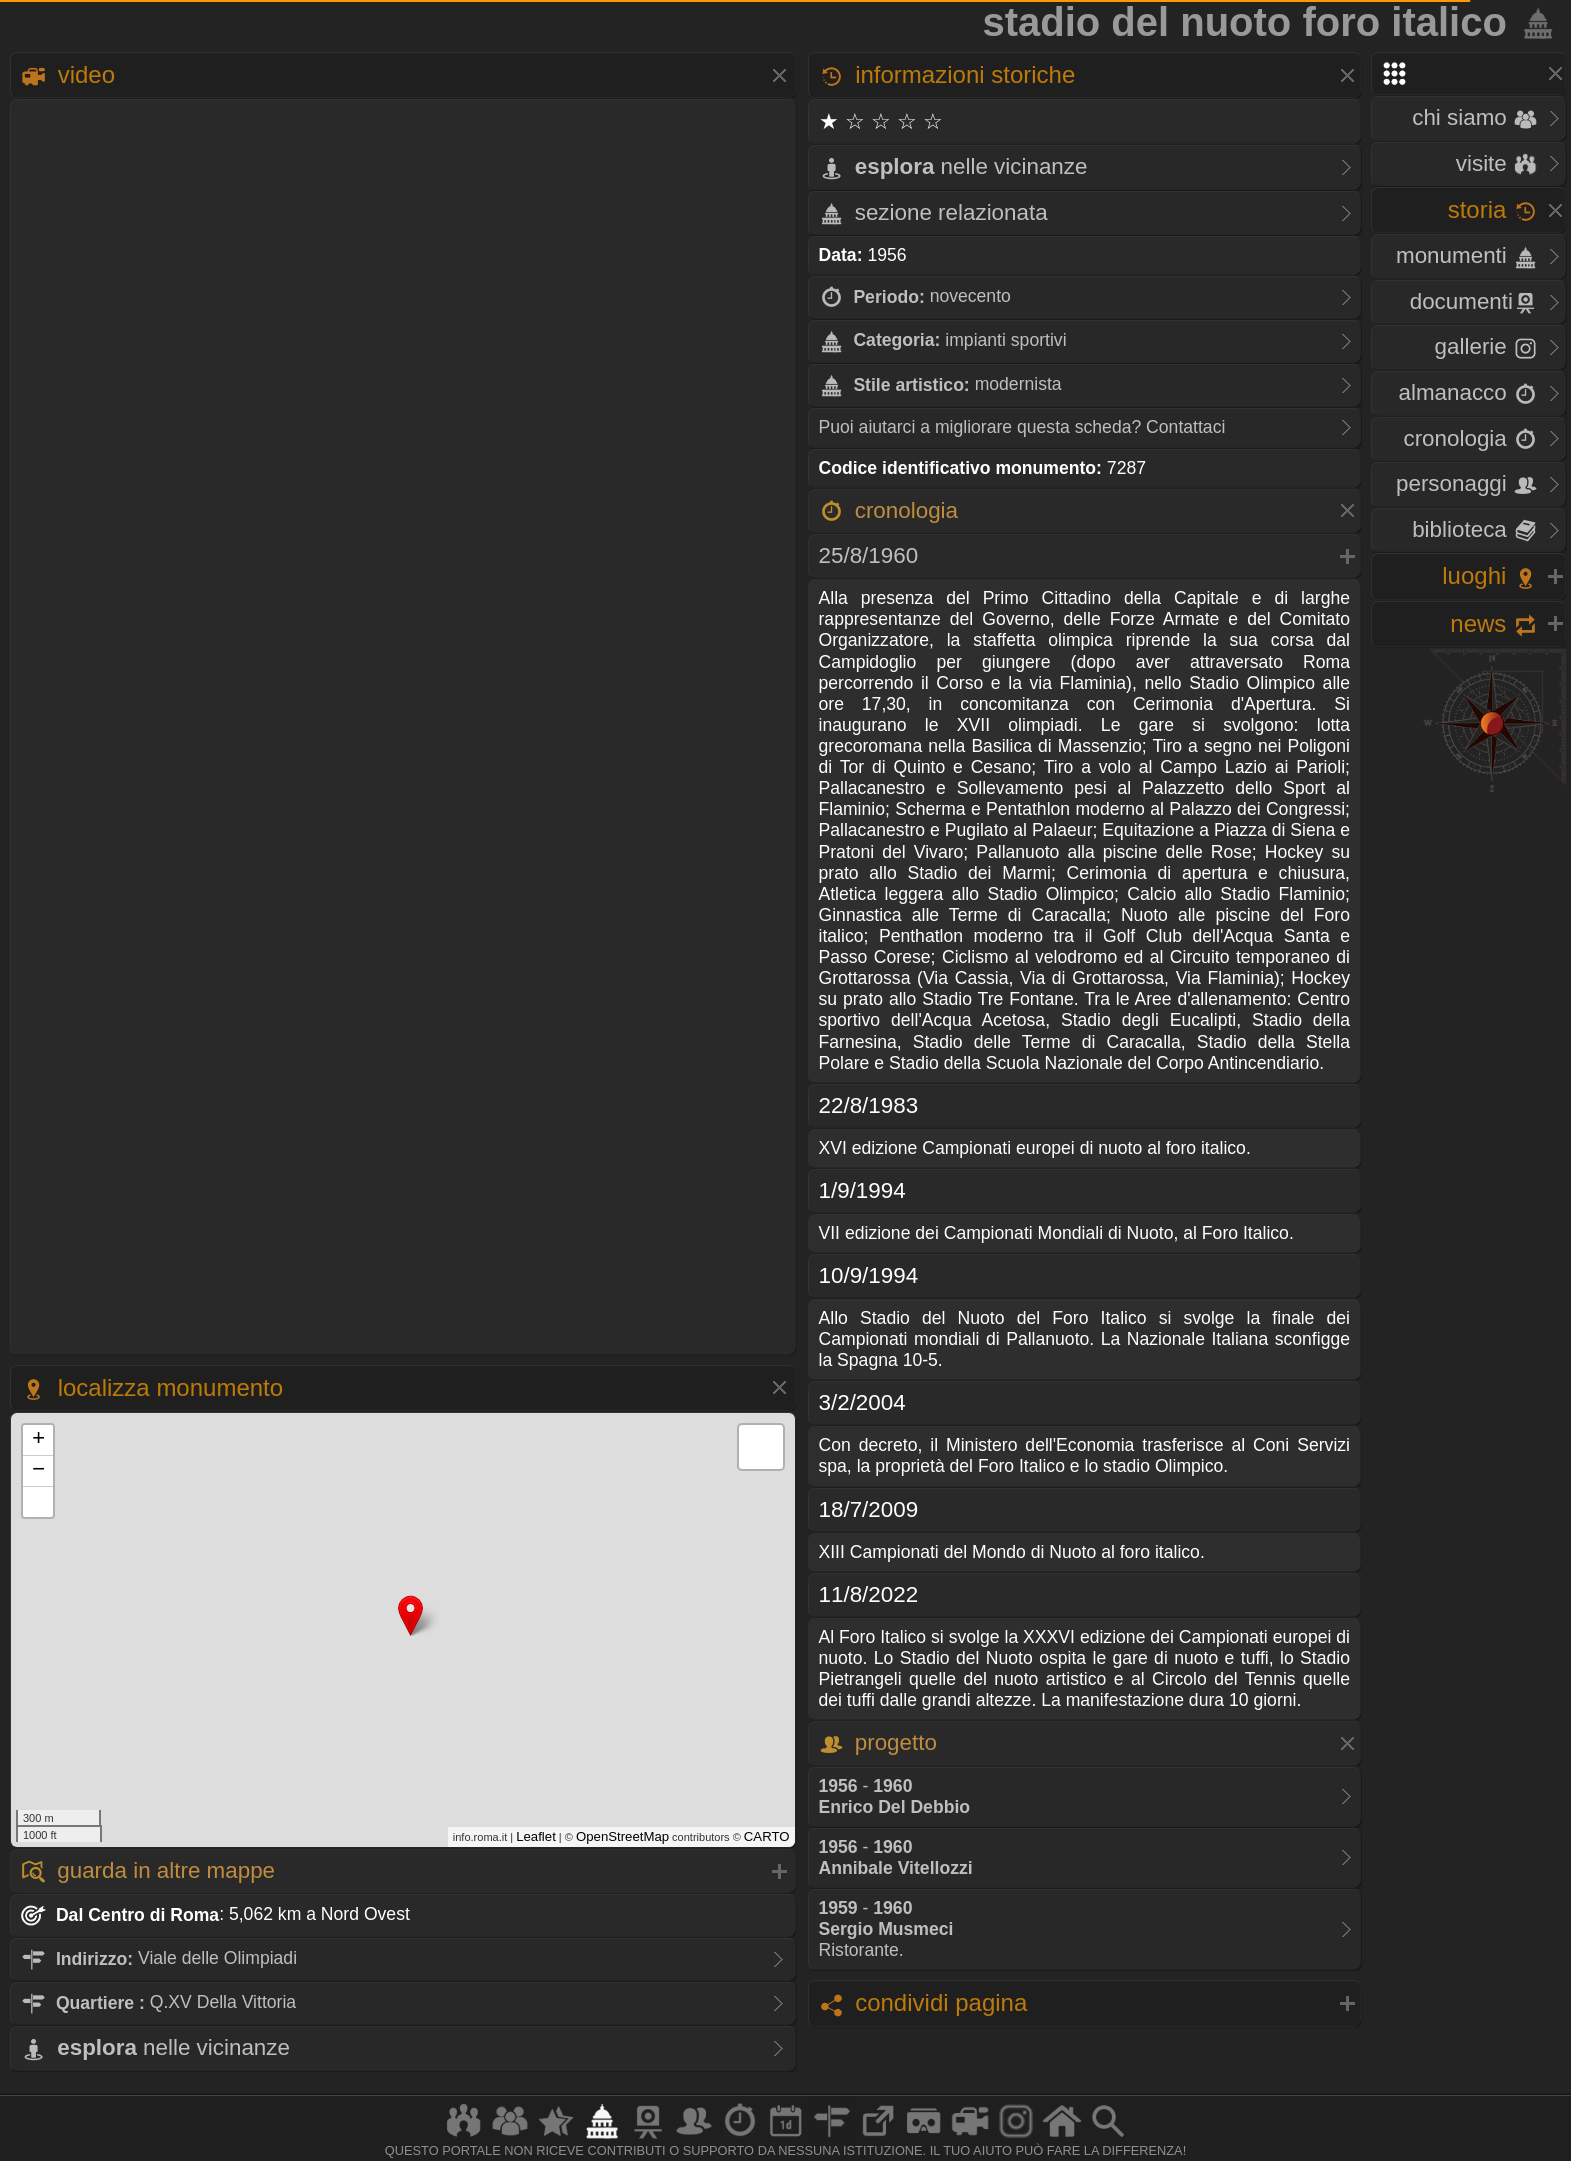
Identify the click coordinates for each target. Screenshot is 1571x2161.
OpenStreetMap (622, 1836)
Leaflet (536, 1836)
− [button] (38, 1471)
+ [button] (38, 1440)
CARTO (767, 1836)
